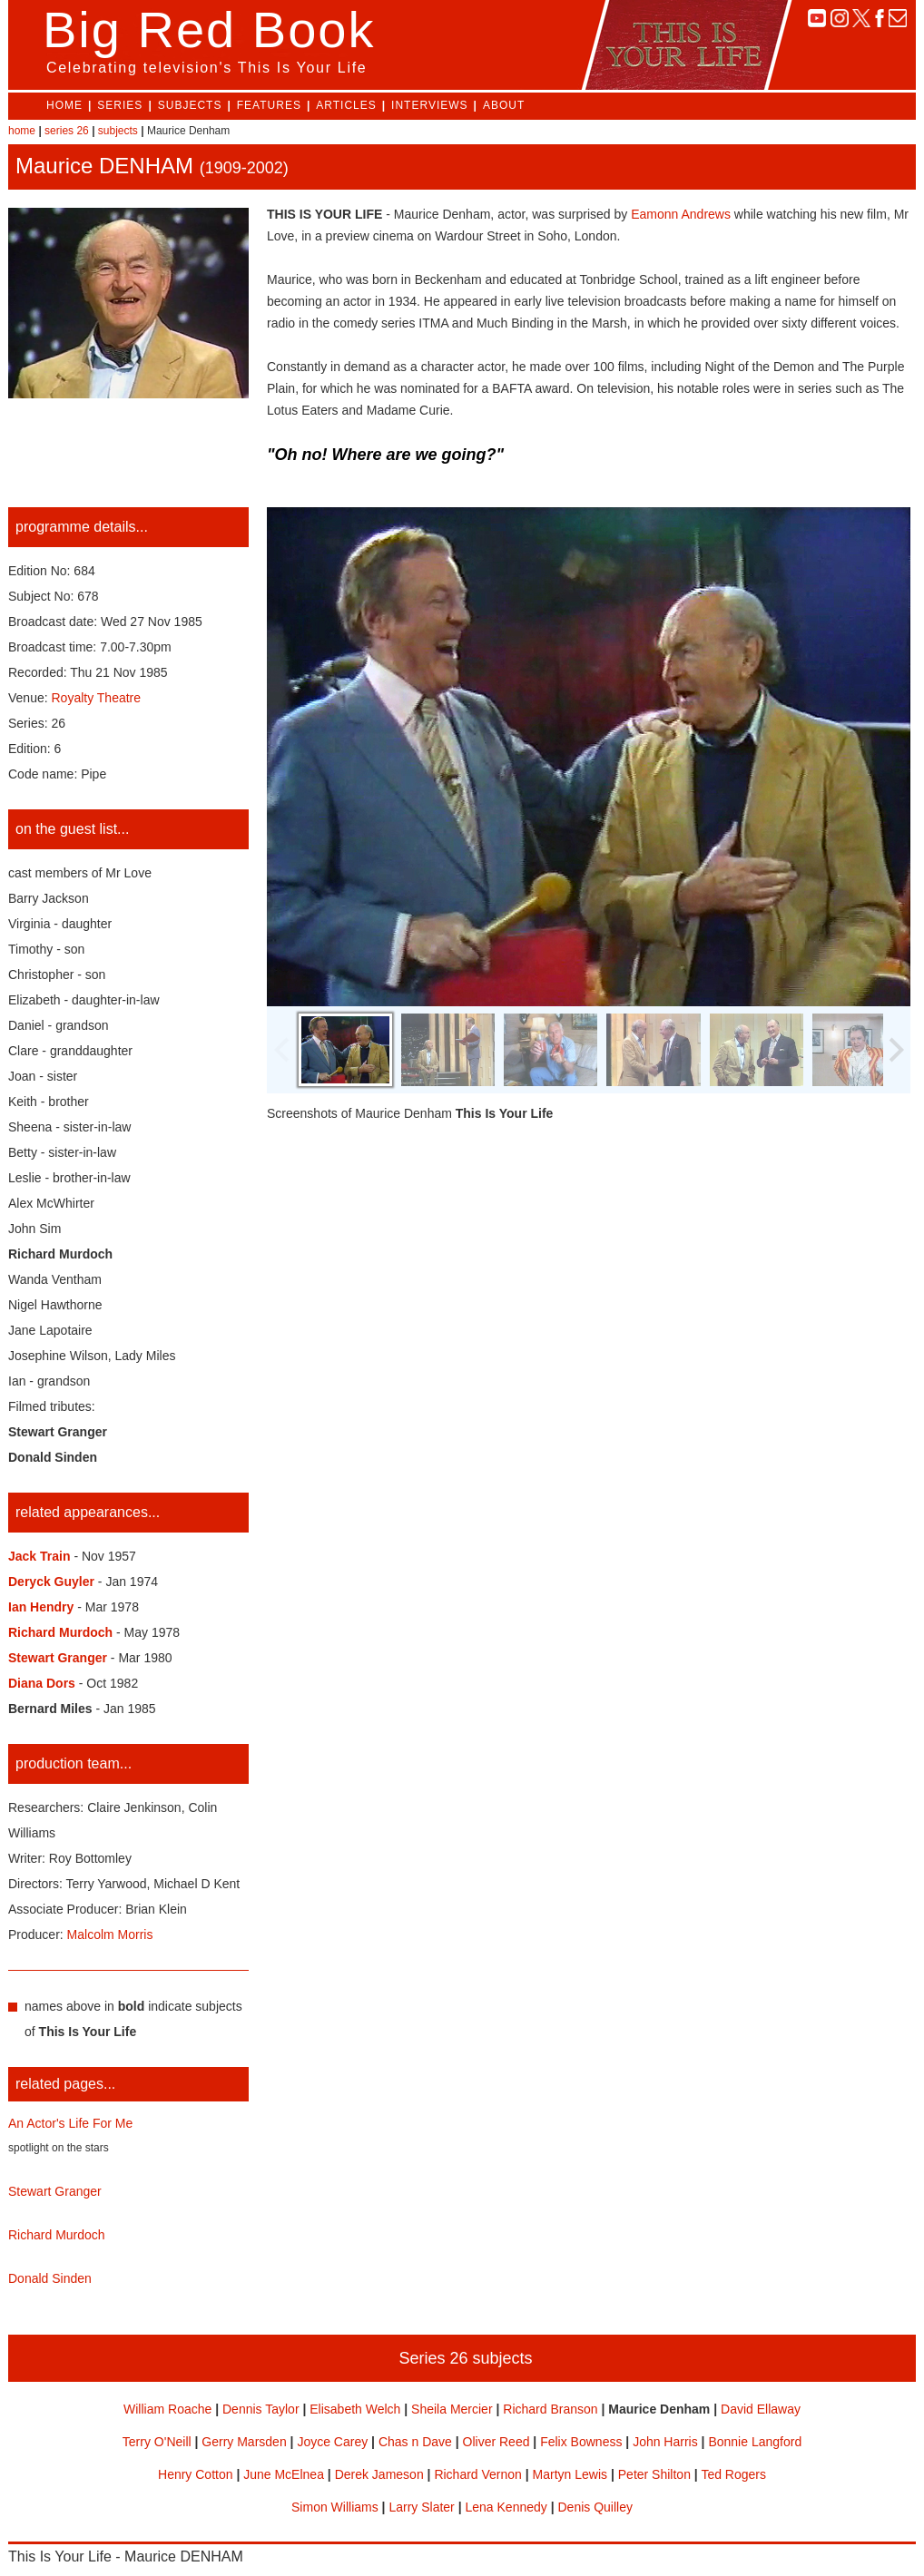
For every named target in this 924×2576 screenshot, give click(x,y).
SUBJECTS (190, 105)
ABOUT (504, 105)
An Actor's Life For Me (70, 2123)
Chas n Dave (415, 2441)
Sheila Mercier (451, 2409)
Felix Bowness (581, 2441)
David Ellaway (761, 2409)
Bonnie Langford (754, 2441)
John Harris (665, 2441)
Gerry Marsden (244, 2441)
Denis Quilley (594, 2507)
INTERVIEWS (429, 105)
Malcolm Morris (110, 1934)
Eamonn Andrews (681, 214)
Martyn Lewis (570, 2474)
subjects (118, 130)
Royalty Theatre (97, 698)
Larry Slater (421, 2507)
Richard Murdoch (56, 2235)
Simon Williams (334, 2507)
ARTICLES (346, 105)
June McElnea (283, 2474)
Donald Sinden (50, 2278)
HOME (64, 105)
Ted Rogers (733, 2474)
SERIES (120, 105)
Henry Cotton (195, 2474)
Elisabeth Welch (355, 2409)
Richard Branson (550, 2409)
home (21, 130)
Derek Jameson (379, 2474)
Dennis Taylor (261, 2409)
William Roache (167, 2409)
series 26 (66, 130)
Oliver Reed (496, 2441)
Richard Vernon (478, 2474)
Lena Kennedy (505, 2507)
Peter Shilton (654, 2474)
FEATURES (269, 105)
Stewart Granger (55, 2191)
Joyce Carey (332, 2441)
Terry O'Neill (157, 2441)
